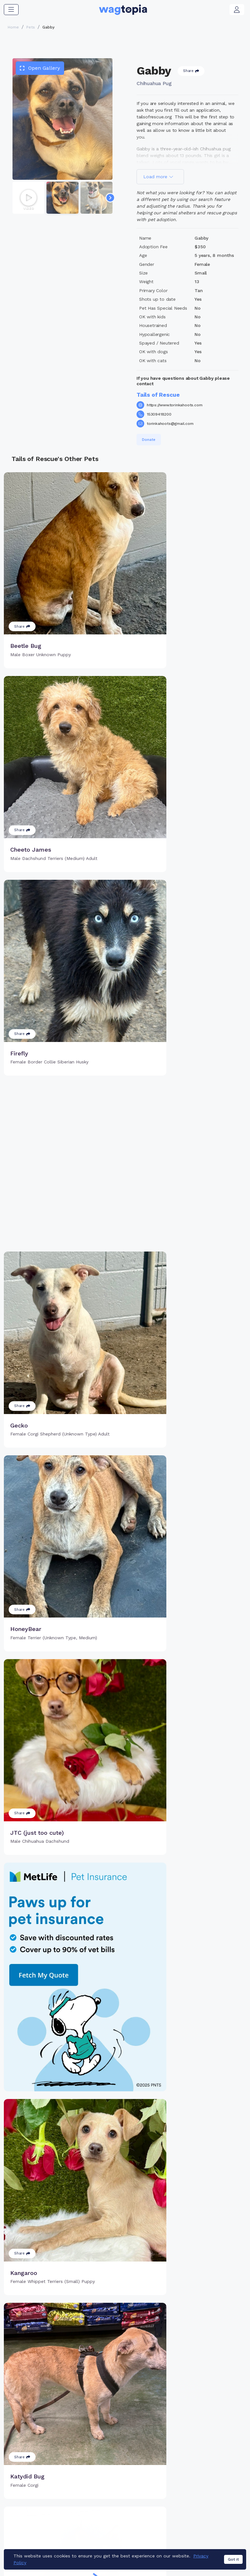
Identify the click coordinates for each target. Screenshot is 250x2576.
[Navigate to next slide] (110, 198)
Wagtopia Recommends (214, 2524)
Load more (158, 176)
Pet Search (211, 2490)
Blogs (205, 2510)
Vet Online (210, 2500)
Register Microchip (108, 2507)
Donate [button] (148, 439)
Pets (30, 27)
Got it (233, 2563)
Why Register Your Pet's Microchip (108, 2493)
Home (13, 27)
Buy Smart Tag (160, 2490)
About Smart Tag (162, 2521)
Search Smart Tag (164, 2510)
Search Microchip (107, 2518)
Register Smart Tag (165, 2500)
